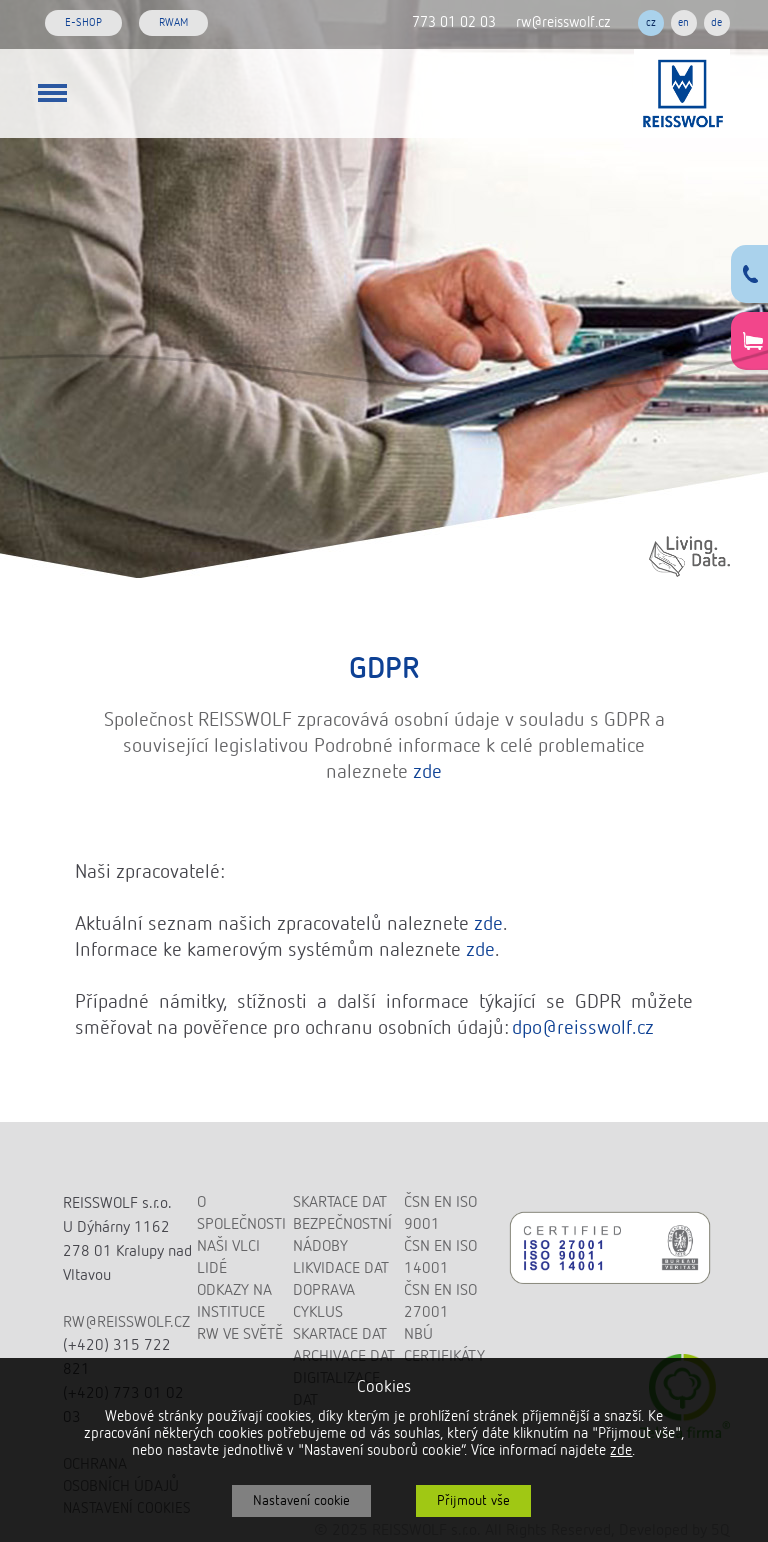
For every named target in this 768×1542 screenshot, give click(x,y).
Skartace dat (340, 1203)
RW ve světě (240, 1335)
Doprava (324, 1291)
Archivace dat (344, 1357)
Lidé (212, 1269)
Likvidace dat (341, 1269)
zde (427, 772)
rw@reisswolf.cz (563, 22)
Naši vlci (228, 1247)
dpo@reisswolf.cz (583, 1028)
